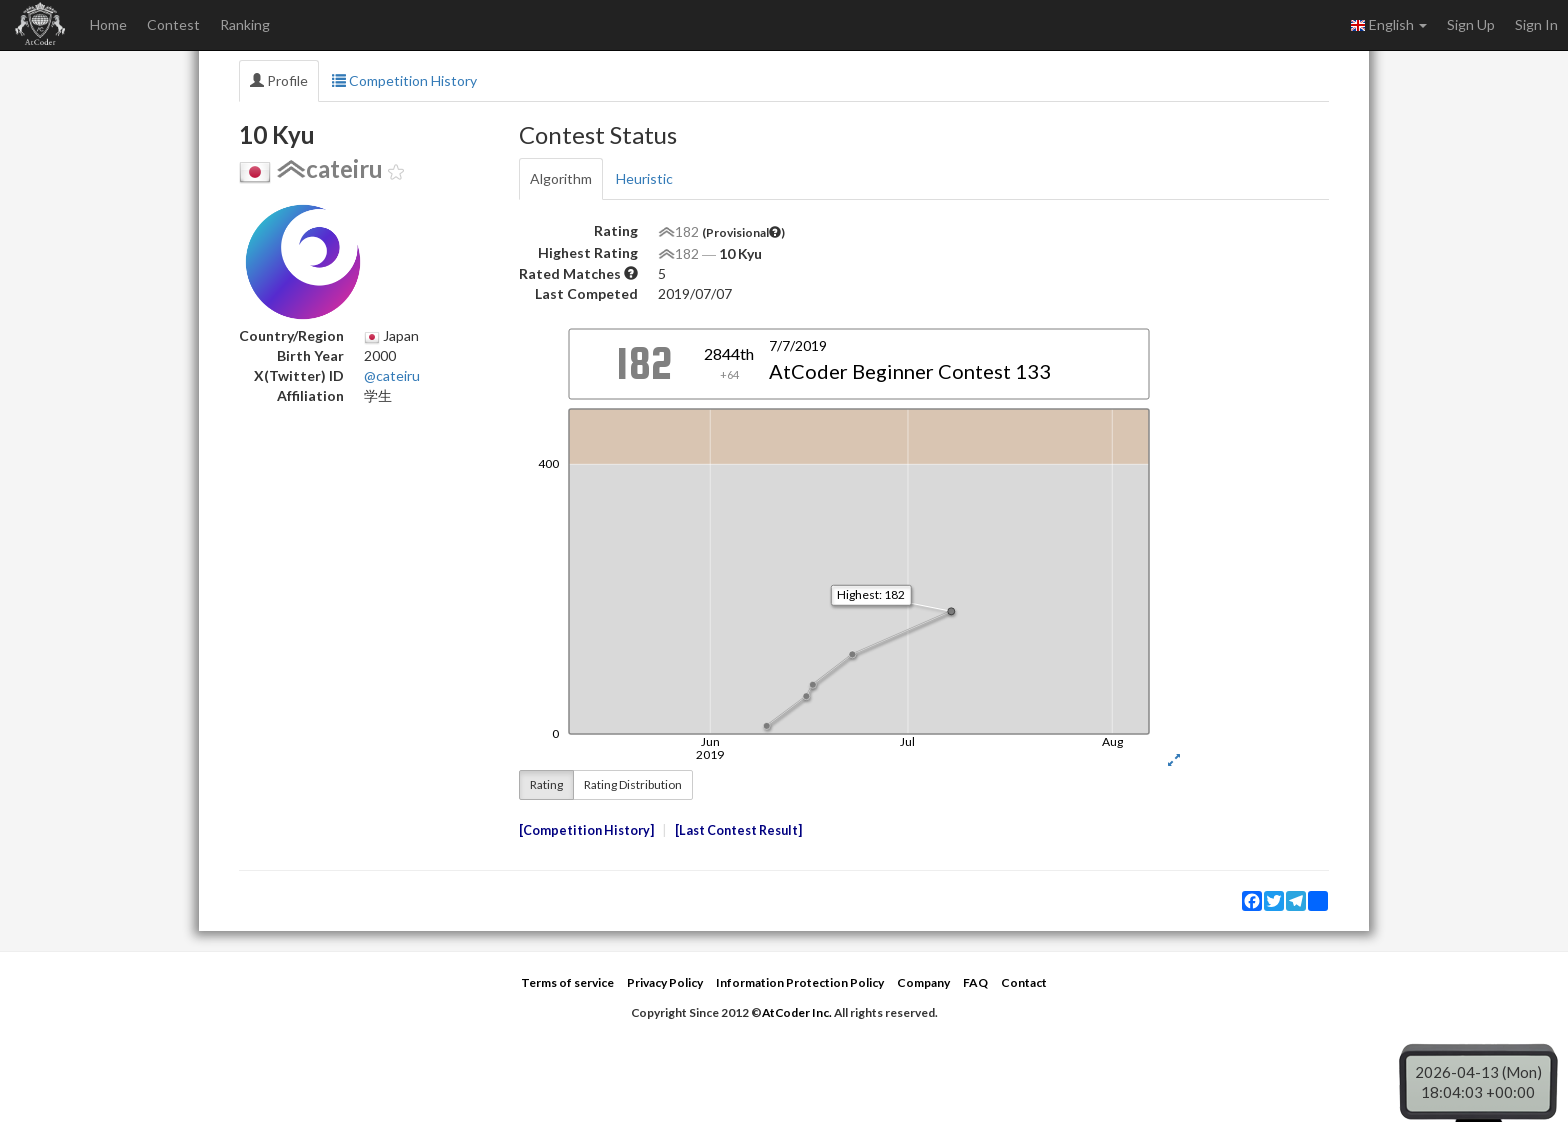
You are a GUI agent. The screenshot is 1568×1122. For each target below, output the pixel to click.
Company (923, 982)
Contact (1024, 982)
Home (108, 24)
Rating (546, 784)
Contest (173, 24)
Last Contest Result (738, 830)
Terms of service (567, 982)
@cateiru (392, 375)
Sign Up (1471, 24)
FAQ (975, 982)
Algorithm (561, 178)
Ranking (245, 24)
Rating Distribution (633, 784)
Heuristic (644, 178)
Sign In (1536, 24)
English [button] (1388, 25)
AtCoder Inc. (797, 1012)
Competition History (404, 80)
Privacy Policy (665, 982)
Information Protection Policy (800, 982)
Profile (279, 80)
